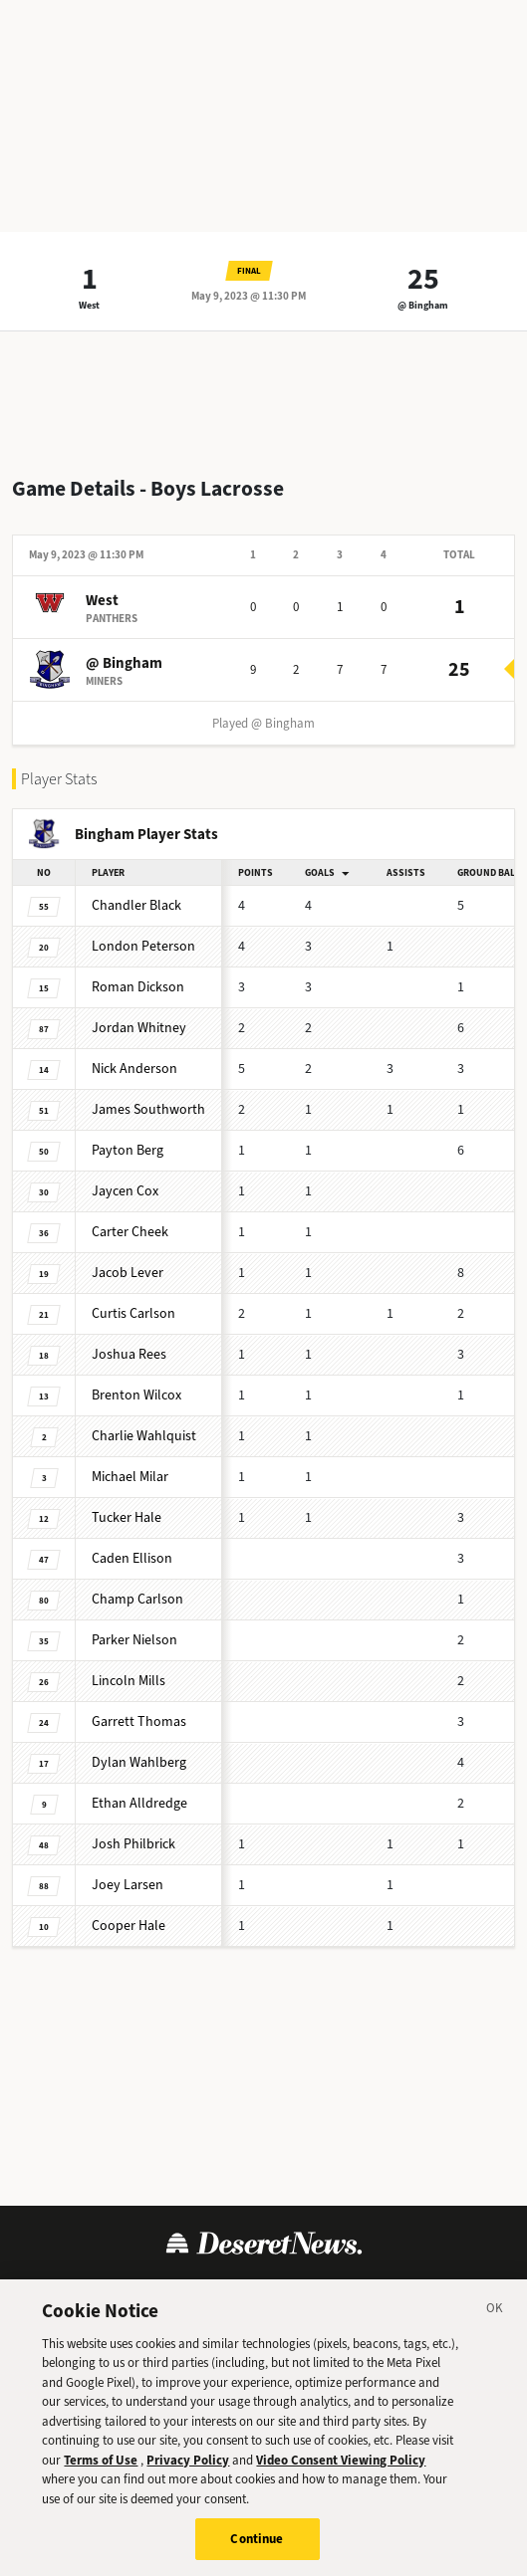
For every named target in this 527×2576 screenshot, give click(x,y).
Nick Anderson (134, 1068)
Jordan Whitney (139, 1027)
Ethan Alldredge (139, 1803)
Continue (256, 2538)
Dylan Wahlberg (139, 1762)
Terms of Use (100, 2460)
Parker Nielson (134, 1639)
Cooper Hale (128, 1925)
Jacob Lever (127, 1272)
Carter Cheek (130, 1231)
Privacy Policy (187, 2460)
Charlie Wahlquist (144, 1435)
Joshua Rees (129, 1354)
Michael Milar (130, 1476)
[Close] (495, 2311)
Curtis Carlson (133, 1313)
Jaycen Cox (125, 1190)
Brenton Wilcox (136, 1395)
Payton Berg (127, 1150)
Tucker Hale (126, 1517)
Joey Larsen (127, 1884)
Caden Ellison (132, 1558)
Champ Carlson (137, 1599)
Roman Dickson (138, 986)
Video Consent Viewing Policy (340, 2460)
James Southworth (148, 1109)
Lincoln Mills (128, 1680)
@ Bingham (422, 305)
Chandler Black (136, 905)
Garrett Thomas (139, 1721)
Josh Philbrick (133, 1843)
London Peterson (143, 946)
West (89, 305)
